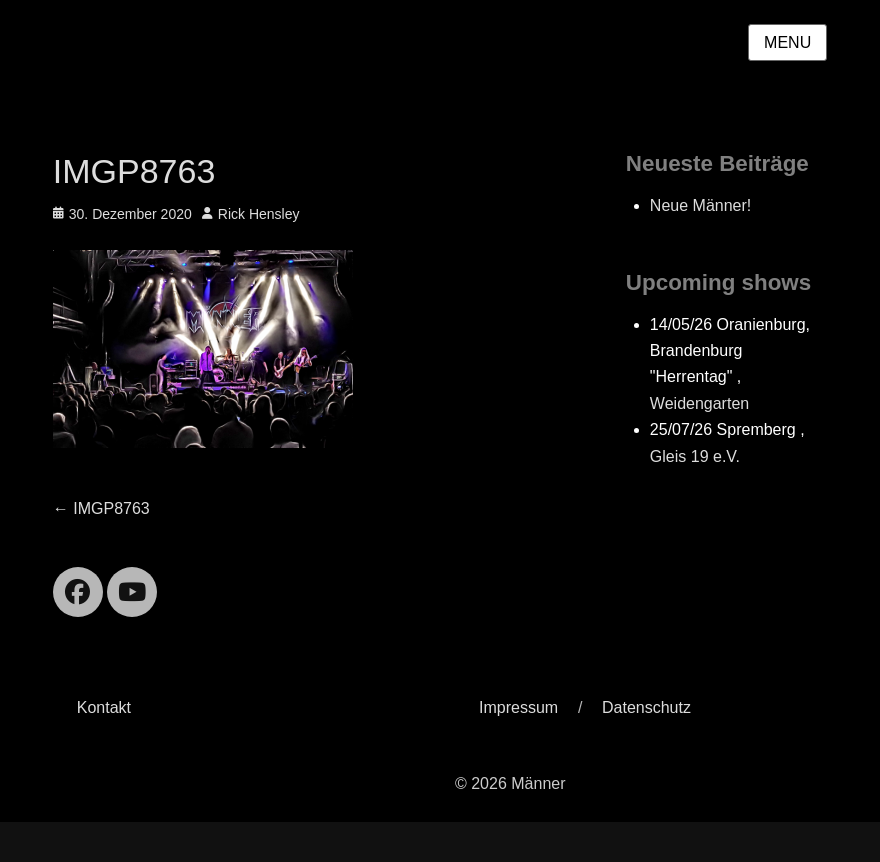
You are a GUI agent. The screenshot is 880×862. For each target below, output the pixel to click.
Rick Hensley (259, 214)
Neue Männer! (700, 205)
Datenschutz (646, 707)
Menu (787, 42)
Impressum (518, 707)
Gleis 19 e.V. (695, 456)
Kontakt (104, 707)
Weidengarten (699, 403)
